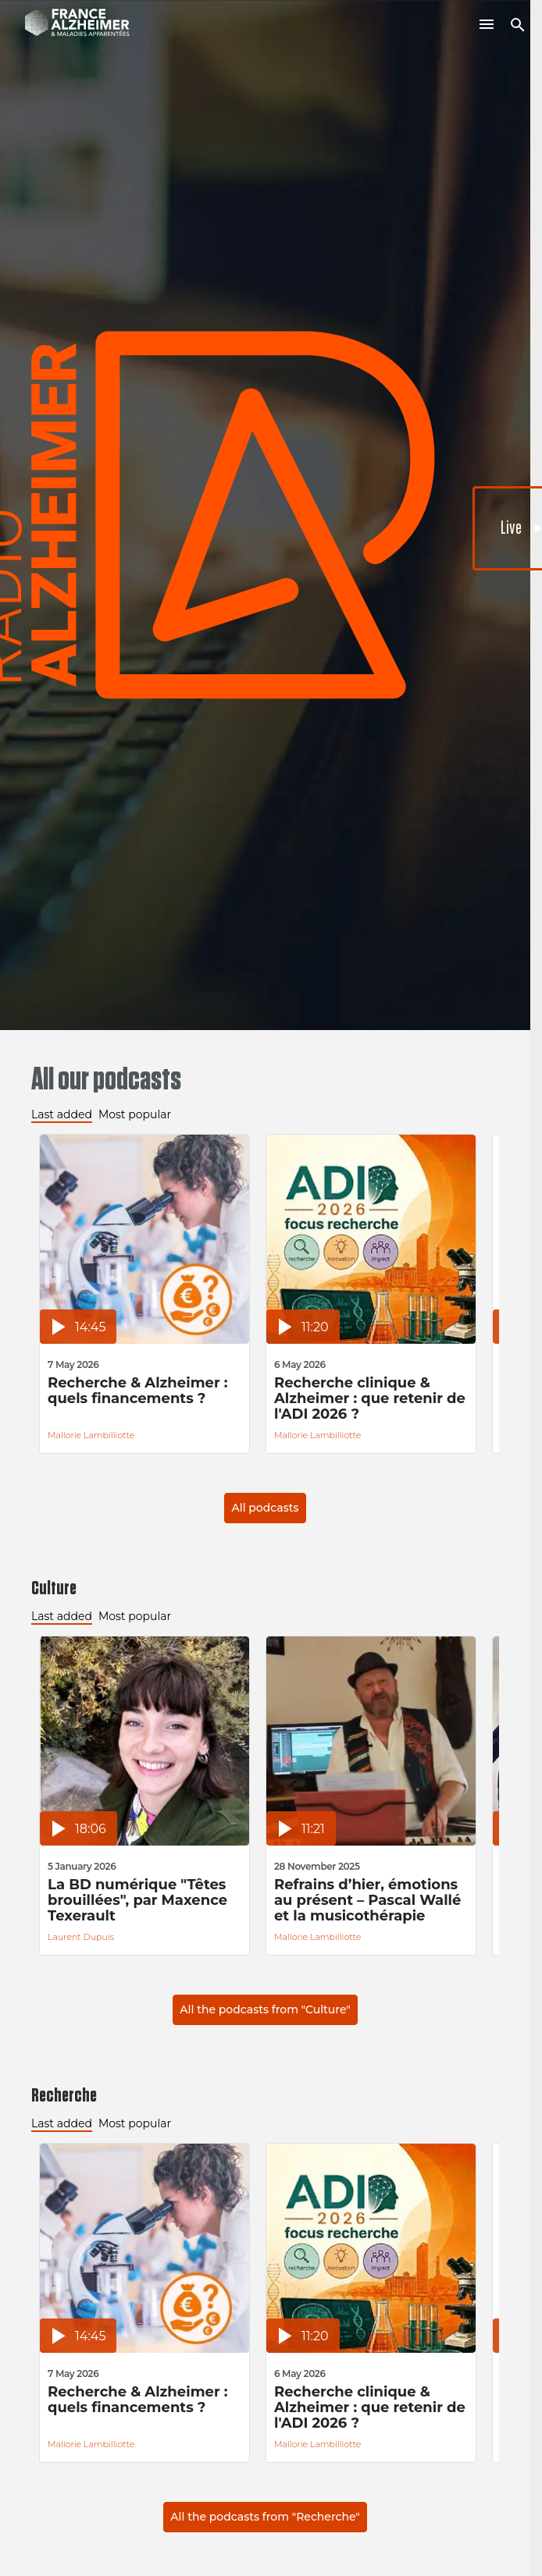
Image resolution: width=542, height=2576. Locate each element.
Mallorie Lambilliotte (91, 1435)
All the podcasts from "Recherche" (264, 2517)
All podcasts (264, 1508)
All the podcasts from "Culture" (265, 2009)
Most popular (134, 1114)
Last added (61, 1114)
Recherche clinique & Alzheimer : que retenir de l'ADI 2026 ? (369, 1398)
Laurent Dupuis (81, 1936)
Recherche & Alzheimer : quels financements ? (138, 1391)
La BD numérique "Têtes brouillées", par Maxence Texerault (137, 1900)
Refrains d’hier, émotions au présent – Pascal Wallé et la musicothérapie (367, 1900)
